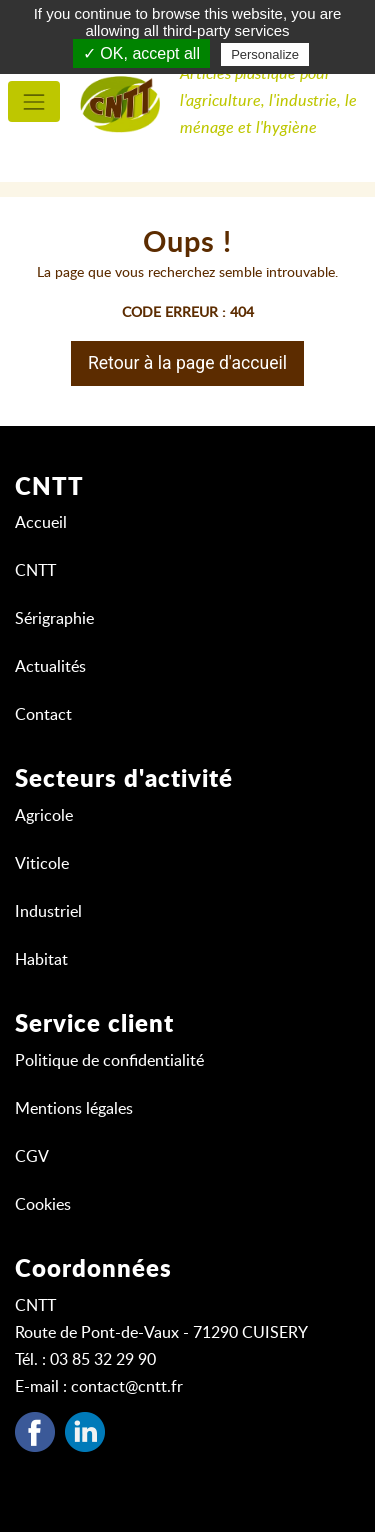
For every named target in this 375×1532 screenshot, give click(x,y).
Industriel (48, 912)
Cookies (43, 1205)
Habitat (41, 960)
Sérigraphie (54, 619)
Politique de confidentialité (109, 1061)
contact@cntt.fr (127, 1387)
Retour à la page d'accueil (187, 363)
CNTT (35, 571)
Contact (43, 715)
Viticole (42, 864)
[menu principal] (34, 101)
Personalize (265, 54)
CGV (32, 1157)
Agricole (44, 816)
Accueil (41, 523)
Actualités (50, 667)
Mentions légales (74, 1109)
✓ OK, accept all (141, 53)
